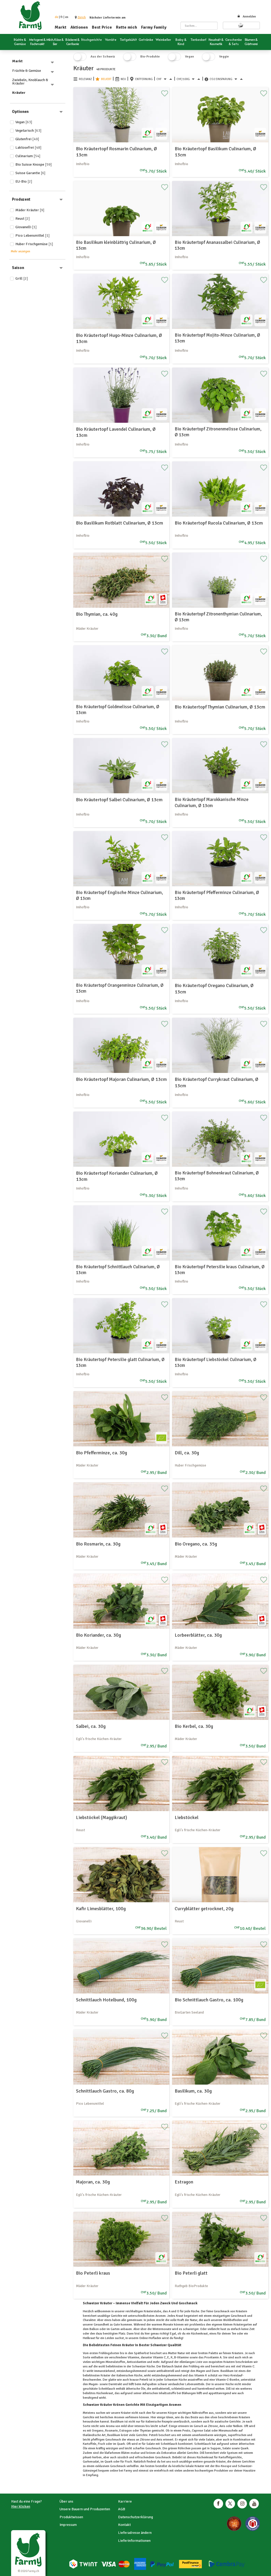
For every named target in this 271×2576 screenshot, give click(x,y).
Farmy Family (153, 27)
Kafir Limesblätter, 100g (101, 1909)
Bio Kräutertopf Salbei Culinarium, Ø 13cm (119, 800)
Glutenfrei (27, 139)
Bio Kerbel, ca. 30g (194, 1726)
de (56, 17)
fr (62, 17)
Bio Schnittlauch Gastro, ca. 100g (209, 2000)
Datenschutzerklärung (135, 2517)
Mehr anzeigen (20, 251)
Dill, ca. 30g (187, 1453)
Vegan (23, 122)
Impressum (68, 2524)
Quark (244, 2448)
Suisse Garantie (30, 173)
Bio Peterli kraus (93, 2273)
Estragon (184, 2182)
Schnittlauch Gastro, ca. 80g (105, 2091)
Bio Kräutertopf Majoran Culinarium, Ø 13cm (121, 1079)
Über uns (66, 2501)
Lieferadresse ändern (135, 2532)
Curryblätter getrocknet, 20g (204, 1909)
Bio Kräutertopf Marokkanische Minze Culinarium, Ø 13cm (212, 802)
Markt (60, 27)
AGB (121, 2509)
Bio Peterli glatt (191, 2273)
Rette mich (126, 27)
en (66, 17)
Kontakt (124, 2524)
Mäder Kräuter (29, 210)
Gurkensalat (91, 2462)
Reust (22, 218)
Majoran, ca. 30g (93, 2182)
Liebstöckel (186, 1817)
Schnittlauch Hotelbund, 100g (106, 2000)
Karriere (125, 2501)
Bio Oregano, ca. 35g (196, 1544)
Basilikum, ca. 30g (193, 2091)
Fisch (128, 2462)
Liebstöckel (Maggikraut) (101, 1817)
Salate (209, 2440)
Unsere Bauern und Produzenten (85, 2509)
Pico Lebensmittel (32, 235)
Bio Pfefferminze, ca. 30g (101, 1453)
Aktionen (79, 27)
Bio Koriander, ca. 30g (98, 1635)
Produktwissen (71, 2517)
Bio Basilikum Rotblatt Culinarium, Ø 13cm (119, 523)
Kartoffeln (89, 2444)
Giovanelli (26, 227)
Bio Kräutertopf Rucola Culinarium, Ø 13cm (219, 523)
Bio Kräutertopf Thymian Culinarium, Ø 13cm (220, 707)
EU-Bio (23, 181)
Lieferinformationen (134, 2540)
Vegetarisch (28, 130)
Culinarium (27, 156)
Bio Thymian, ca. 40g (97, 614)
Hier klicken (20, 2506)
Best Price (102, 27)
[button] (82, 17)
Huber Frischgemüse (34, 244)
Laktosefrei (28, 147)
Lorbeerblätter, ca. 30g (198, 1635)
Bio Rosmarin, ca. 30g (98, 1544)
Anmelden (246, 17)
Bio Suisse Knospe (33, 164)
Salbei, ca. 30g (91, 1726)
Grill (21, 278)
